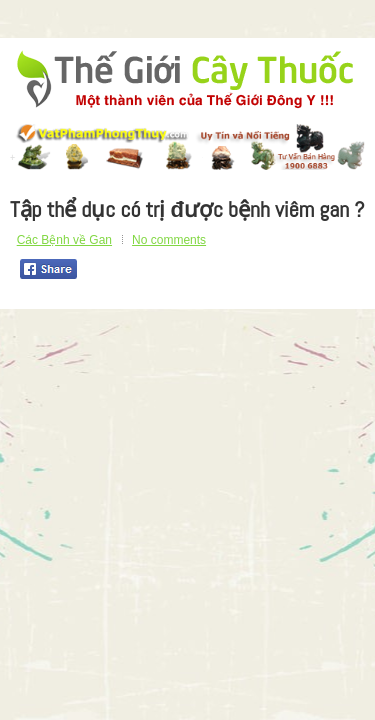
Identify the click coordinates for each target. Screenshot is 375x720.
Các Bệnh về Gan (64, 240)
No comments (169, 240)
